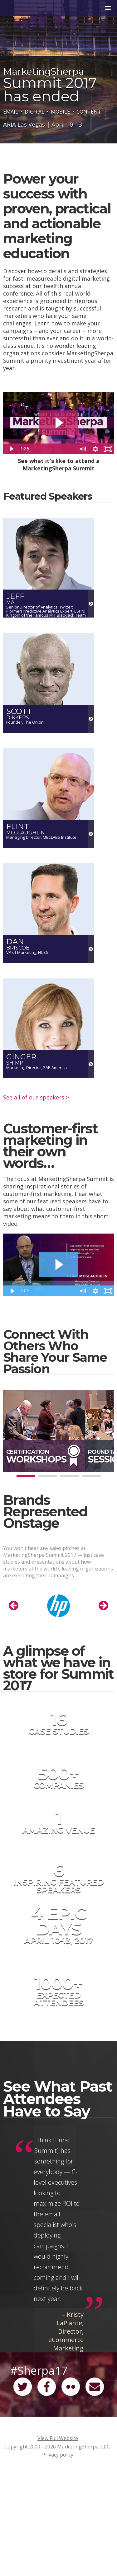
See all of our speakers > (36, 1097)
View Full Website (57, 2438)
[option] (57, 1607)
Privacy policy (57, 2454)
